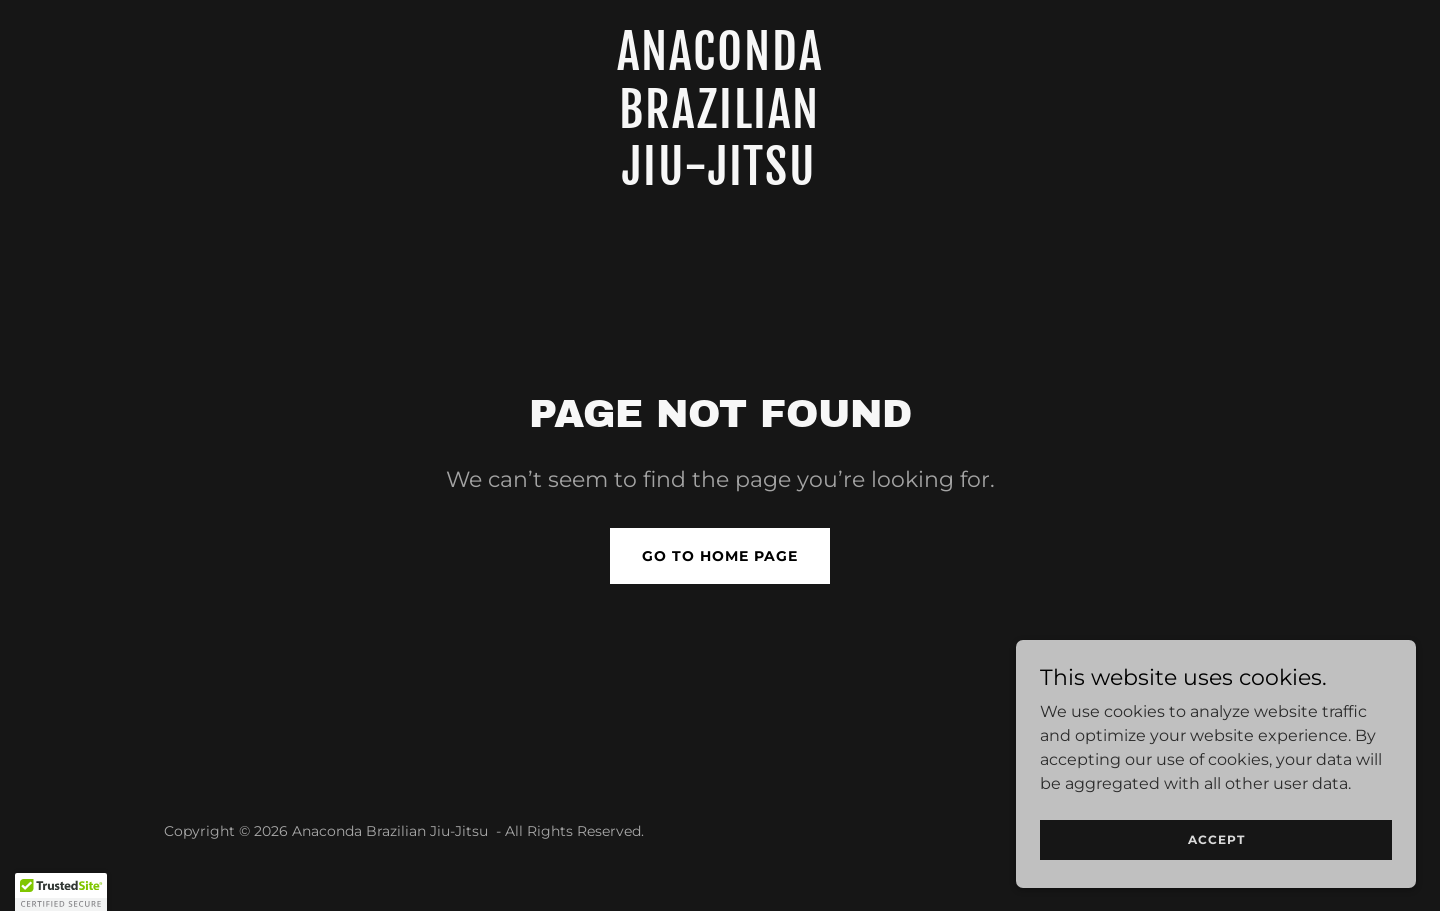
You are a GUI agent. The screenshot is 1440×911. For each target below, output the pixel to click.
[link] (719, 179)
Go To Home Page (720, 556)
